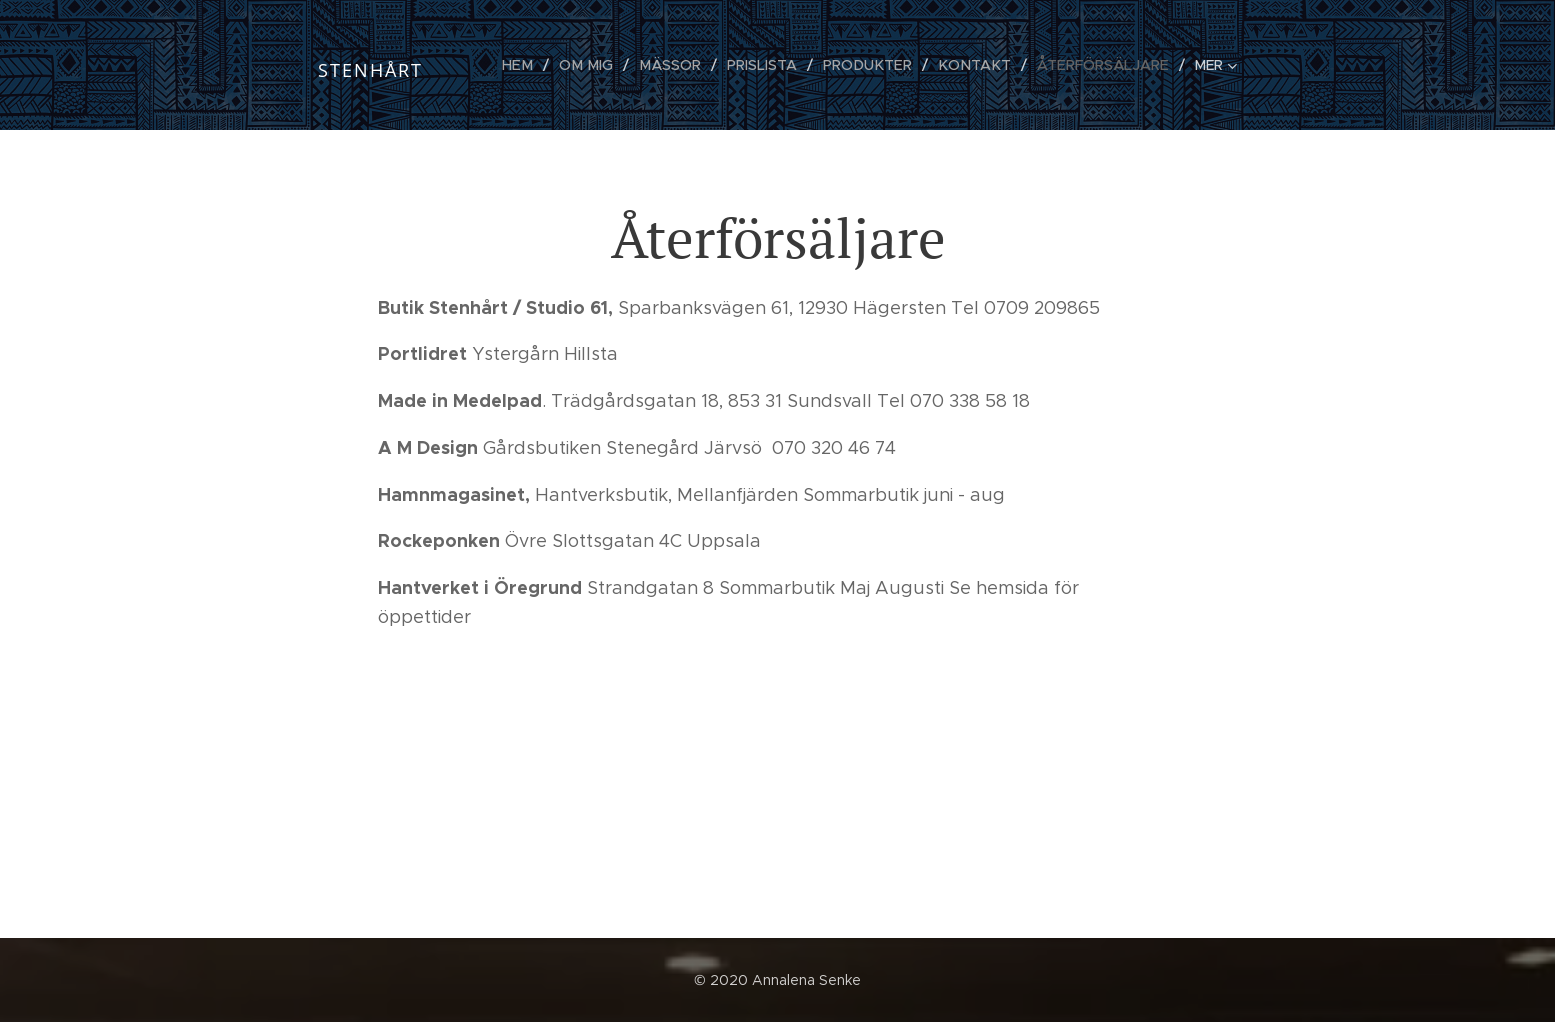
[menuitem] (539, 65)
